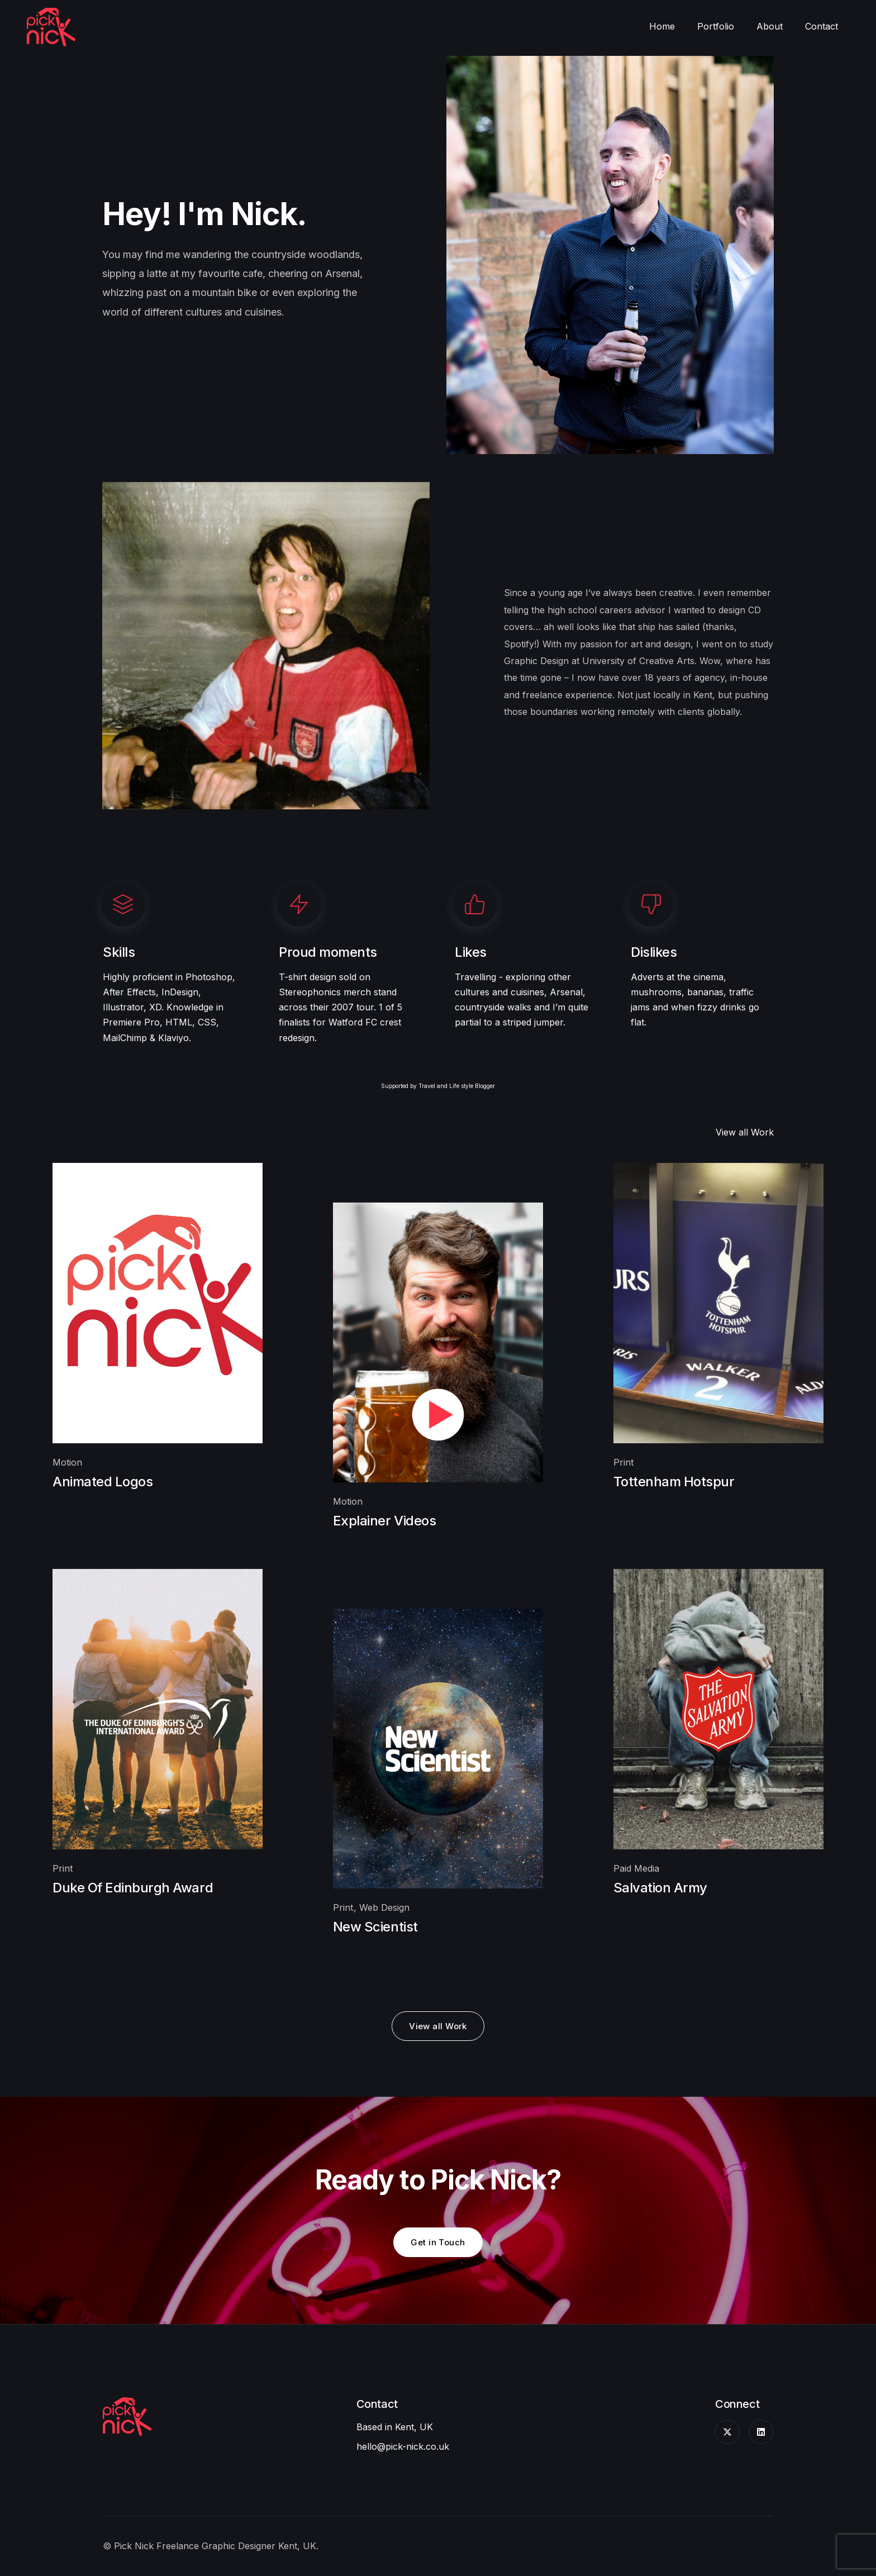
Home (662, 26)
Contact (821, 26)
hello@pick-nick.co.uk (402, 2446)
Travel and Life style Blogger (456, 1085)
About (769, 26)
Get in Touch (438, 2242)
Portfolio (715, 26)
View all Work (745, 1132)
